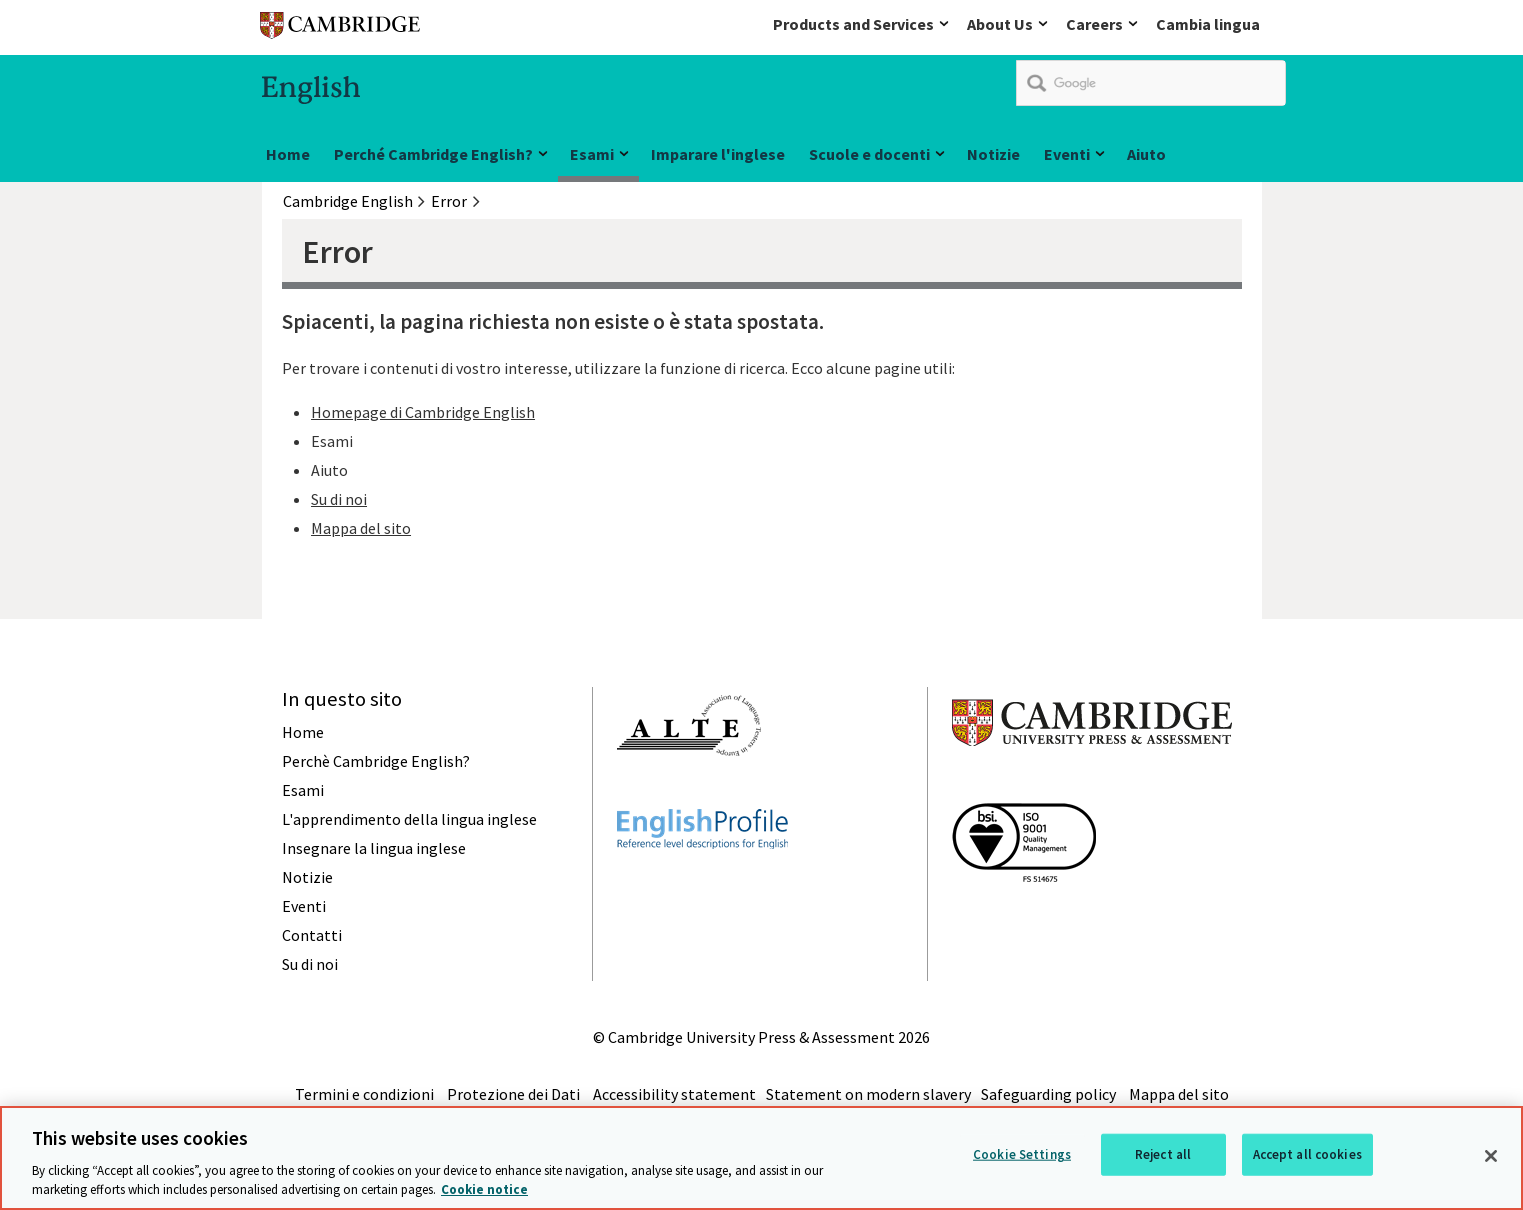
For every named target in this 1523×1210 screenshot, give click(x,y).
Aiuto (1146, 154)
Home (288, 154)
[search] (1151, 83)
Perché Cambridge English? (433, 154)
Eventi (1067, 154)
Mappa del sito (361, 528)
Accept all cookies (1307, 1154)
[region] (761, 1158)
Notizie (993, 154)
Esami (592, 154)
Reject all (1163, 1154)
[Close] (1491, 1156)
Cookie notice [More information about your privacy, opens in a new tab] (484, 1189)
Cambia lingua (1208, 24)
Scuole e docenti (869, 154)
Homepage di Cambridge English (423, 412)
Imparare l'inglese (718, 154)
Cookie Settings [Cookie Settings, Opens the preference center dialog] (1022, 1154)
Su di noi (339, 499)
